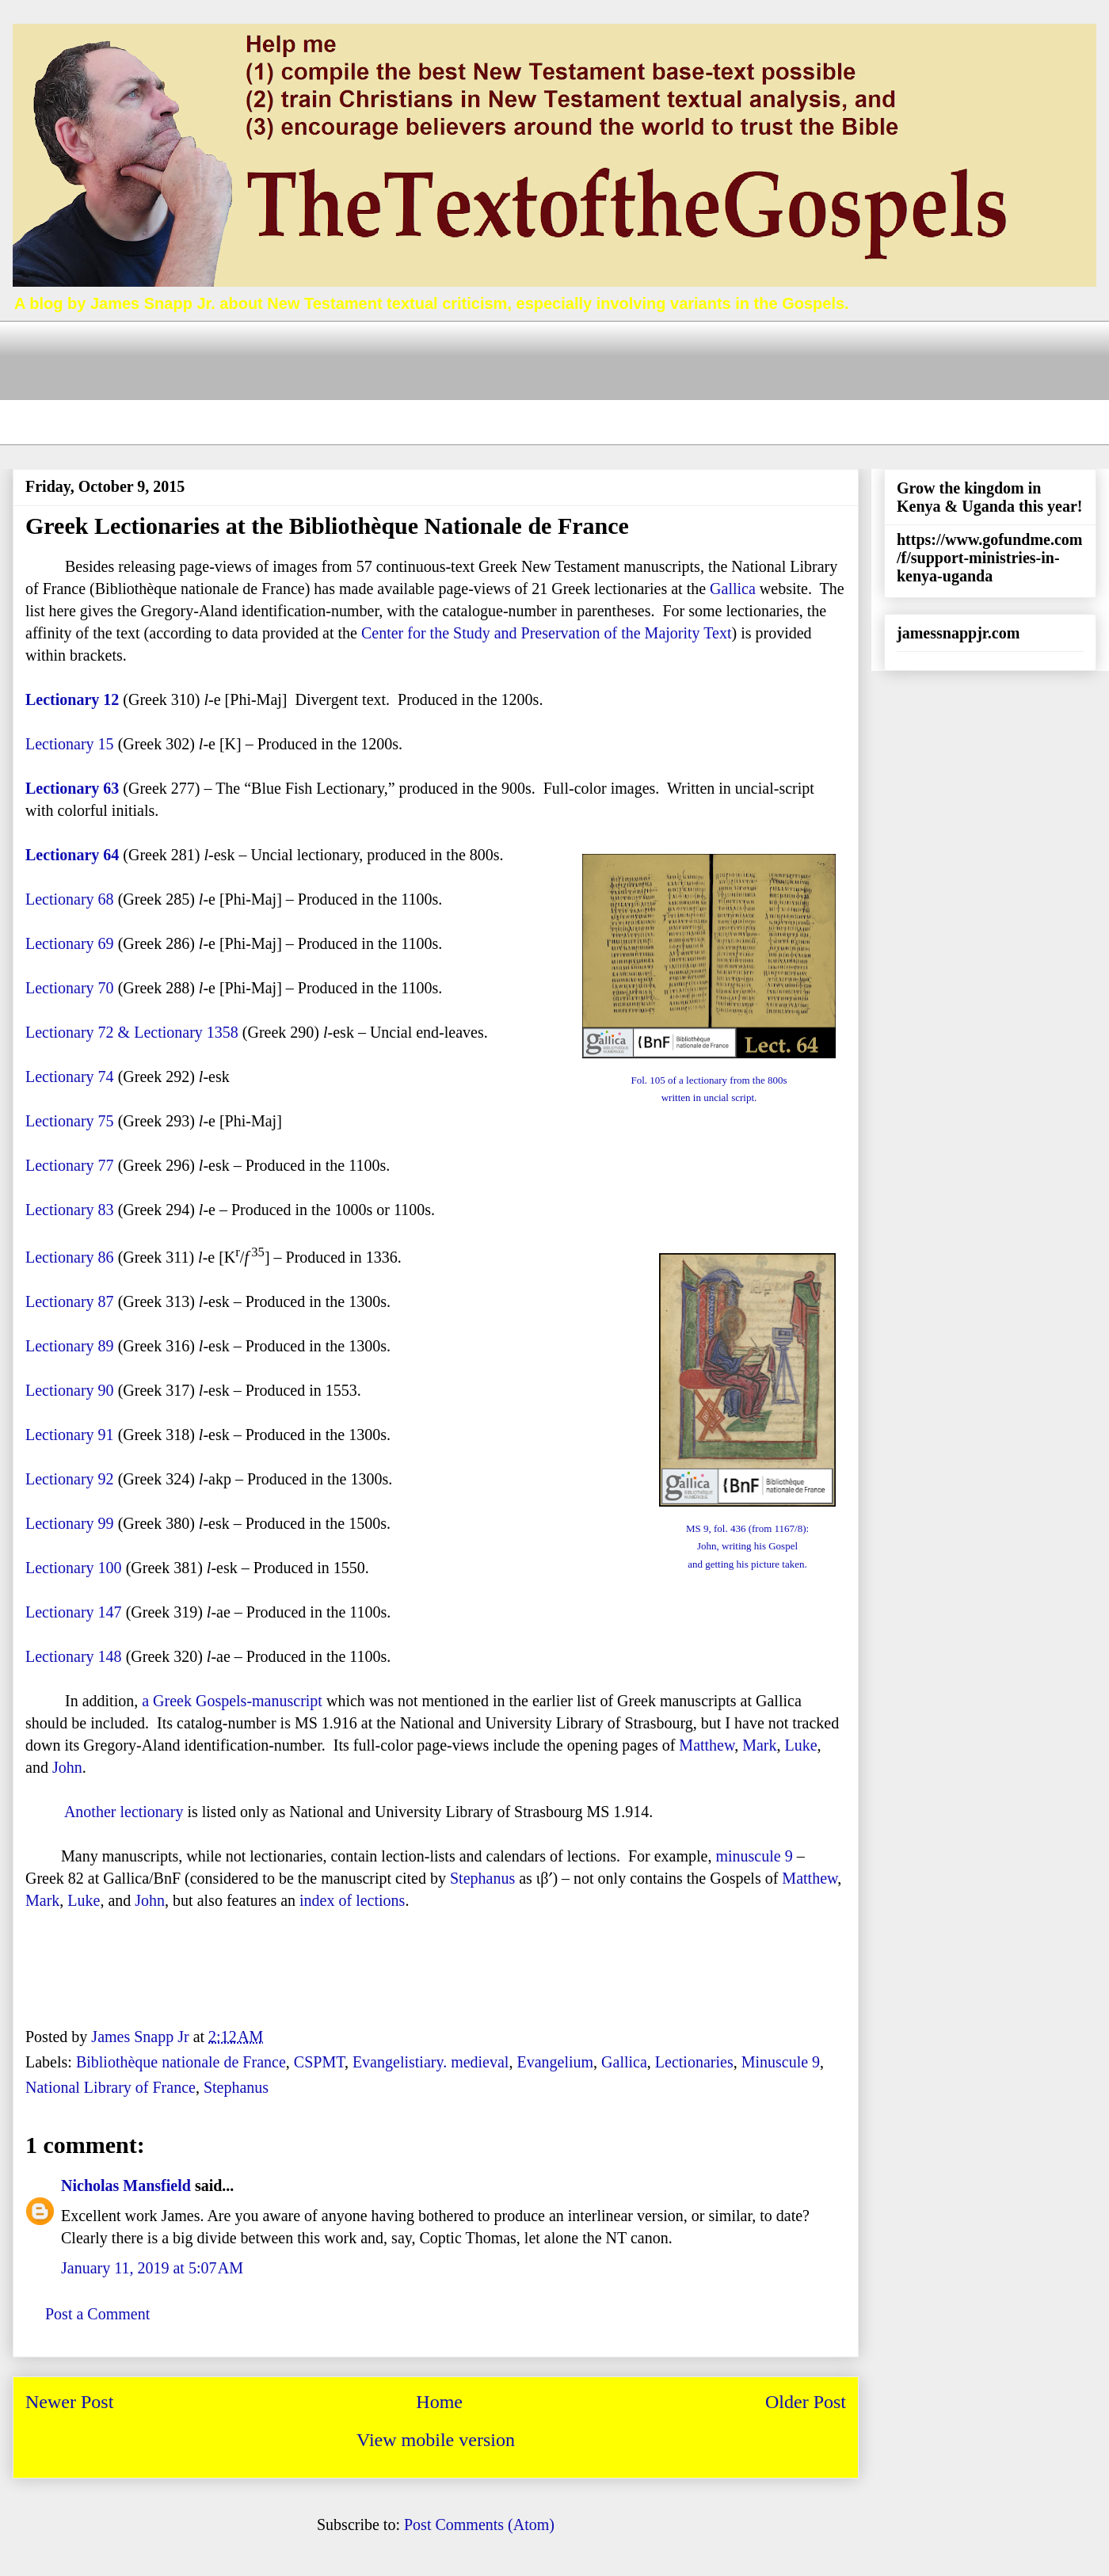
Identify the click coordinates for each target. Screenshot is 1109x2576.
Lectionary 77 (69, 1165)
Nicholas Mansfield (126, 2185)
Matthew (706, 1745)
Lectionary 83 (69, 1209)
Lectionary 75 (69, 1121)
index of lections (352, 1900)
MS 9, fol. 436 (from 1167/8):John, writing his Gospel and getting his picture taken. (747, 1546)
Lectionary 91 (71, 1434)
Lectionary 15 (69, 744)
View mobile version (435, 2439)
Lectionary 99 (69, 1523)
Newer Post (69, 2401)
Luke (800, 1745)
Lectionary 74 (69, 1076)
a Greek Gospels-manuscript (232, 1700)
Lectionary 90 (69, 1390)
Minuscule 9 (780, 2062)
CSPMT (319, 2062)
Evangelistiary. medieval (431, 2062)
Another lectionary (124, 1811)
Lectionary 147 (73, 1612)
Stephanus (482, 1878)
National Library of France (110, 2087)
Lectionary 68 (69, 899)
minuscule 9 (753, 1856)
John (67, 1767)
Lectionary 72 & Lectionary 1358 (131, 1032)
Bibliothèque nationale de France (181, 2062)
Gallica (733, 588)
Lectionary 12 (72, 699)
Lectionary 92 (69, 1479)
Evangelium (554, 2062)
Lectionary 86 (69, 1257)
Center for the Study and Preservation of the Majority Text (546, 633)
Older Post (805, 2401)
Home (439, 2401)
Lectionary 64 (72, 854)
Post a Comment (97, 2314)
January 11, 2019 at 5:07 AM (152, 2268)
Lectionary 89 (69, 1346)
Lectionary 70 (69, 987)
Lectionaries (694, 2062)
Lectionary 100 (73, 1567)
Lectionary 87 (69, 1301)
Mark (759, 1745)
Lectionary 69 (69, 943)
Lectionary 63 (72, 788)
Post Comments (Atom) (479, 2524)
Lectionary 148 (73, 1656)
